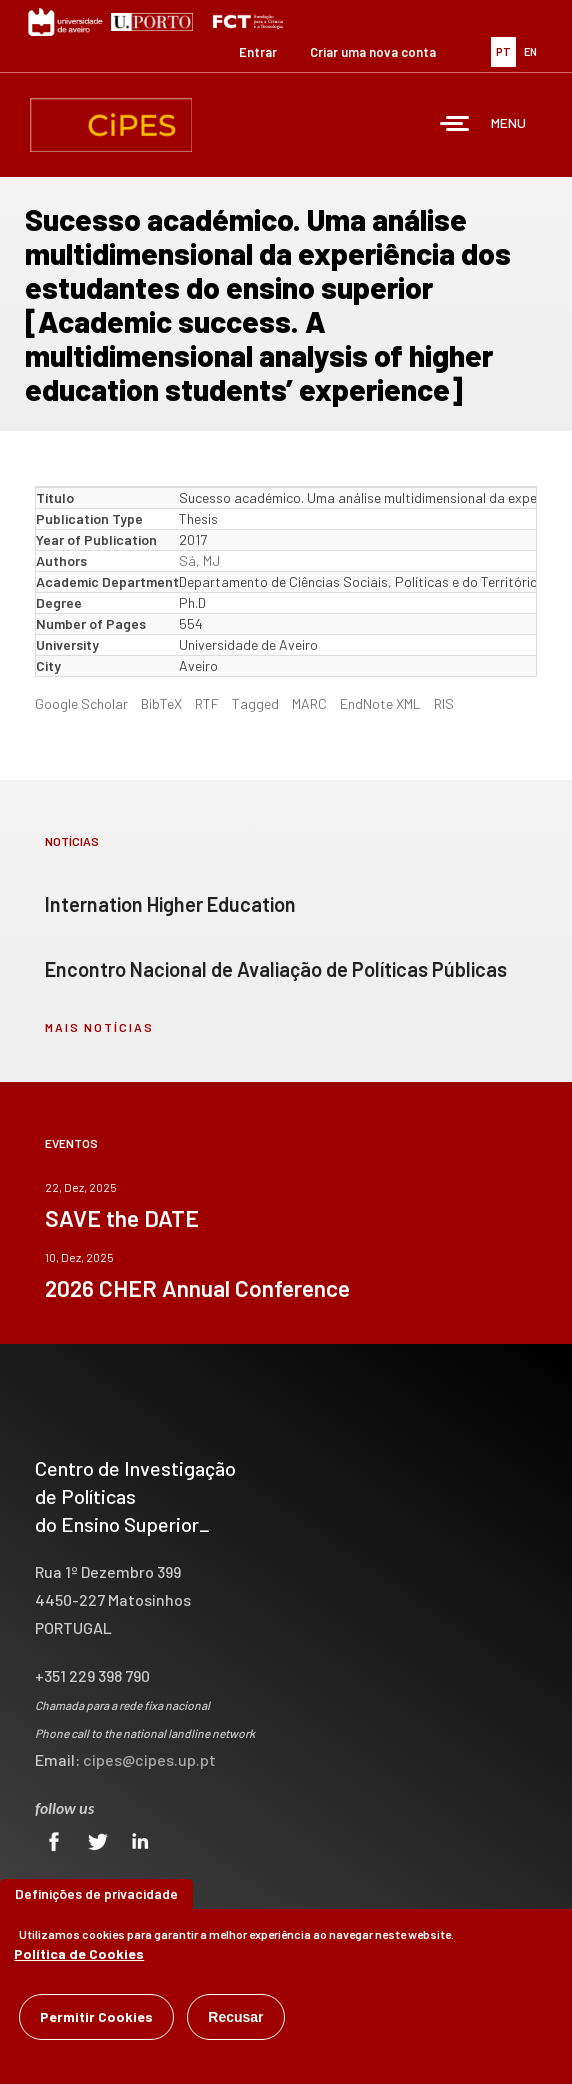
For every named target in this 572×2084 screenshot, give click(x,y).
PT (503, 51)
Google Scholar (81, 703)
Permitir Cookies (96, 2020)
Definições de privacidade (96, 1897)
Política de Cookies (79, 1957)
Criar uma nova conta (373, 52)
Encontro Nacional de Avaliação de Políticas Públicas (276, 969)
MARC (309, 703)
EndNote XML (380, 703)
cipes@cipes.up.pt (149, 1759)
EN (530, 51)
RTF (207, 703)
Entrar (258, 52)
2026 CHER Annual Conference (197, 1288)
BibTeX (161, 703)
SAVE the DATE (122, 1218)
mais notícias (99, 1027)
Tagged (255, 703)
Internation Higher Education (170, 904)
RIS (444, 703)
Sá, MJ (199, 560)
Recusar (235, 2021)
